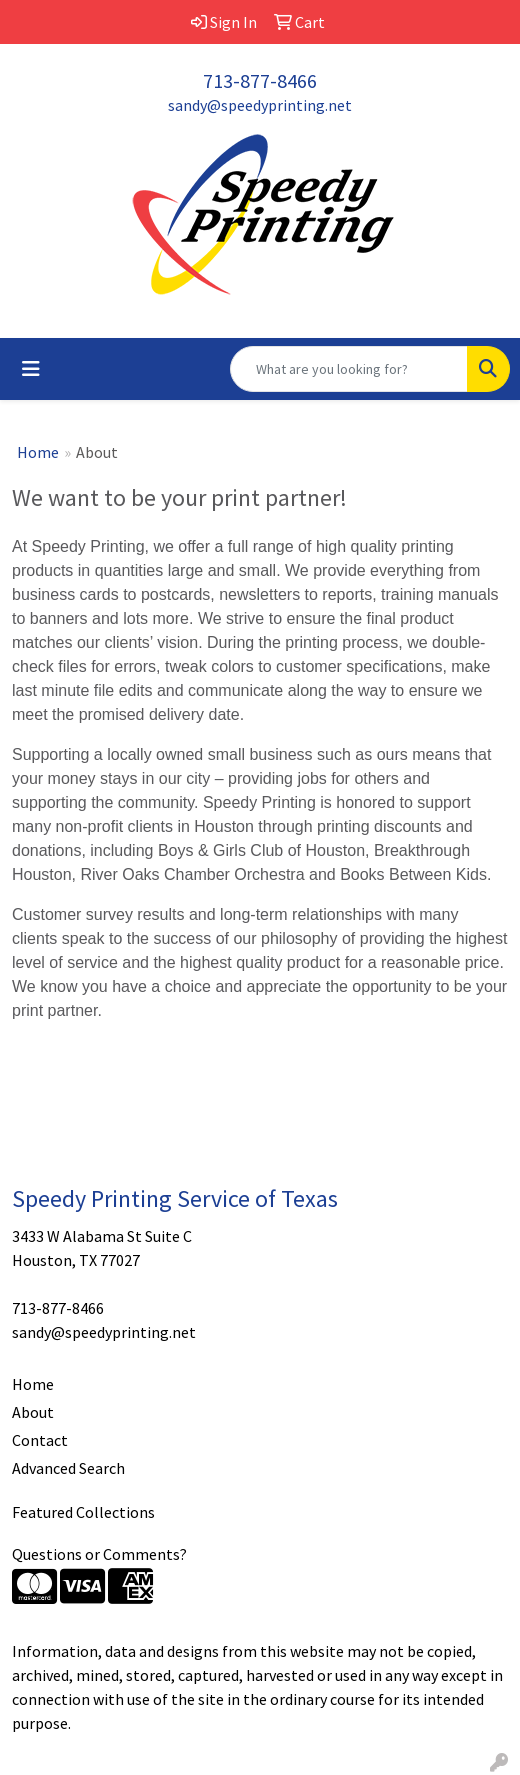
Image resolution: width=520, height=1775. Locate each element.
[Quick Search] (349, 369)
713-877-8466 (260, 80)
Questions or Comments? (99, 1554)
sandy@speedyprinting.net (260, 105)
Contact (40, 1440)
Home (38, 452)
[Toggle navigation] (31, 369)
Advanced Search (68, 1468)
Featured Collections (83, 1512)
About (33, 1412)
